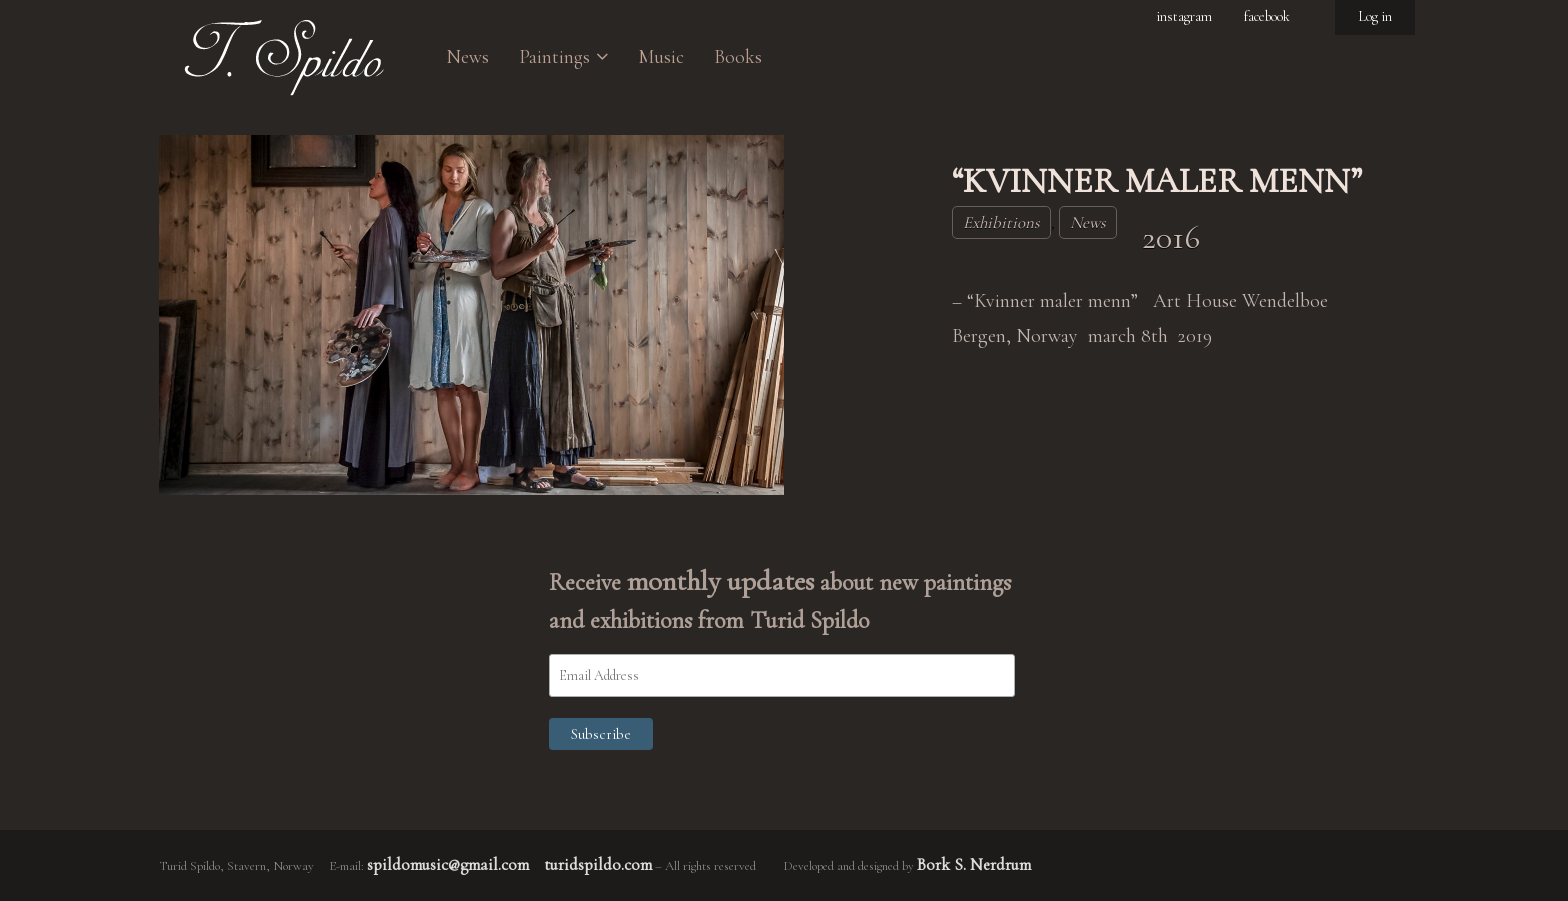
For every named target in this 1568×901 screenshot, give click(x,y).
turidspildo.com (598, 864)
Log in (1375, 16)
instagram (1184, 16)
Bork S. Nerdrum (974, 864)
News (1088, 222)
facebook (1267, 16)
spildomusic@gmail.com (448, 864)
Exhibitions (1001, 222)
